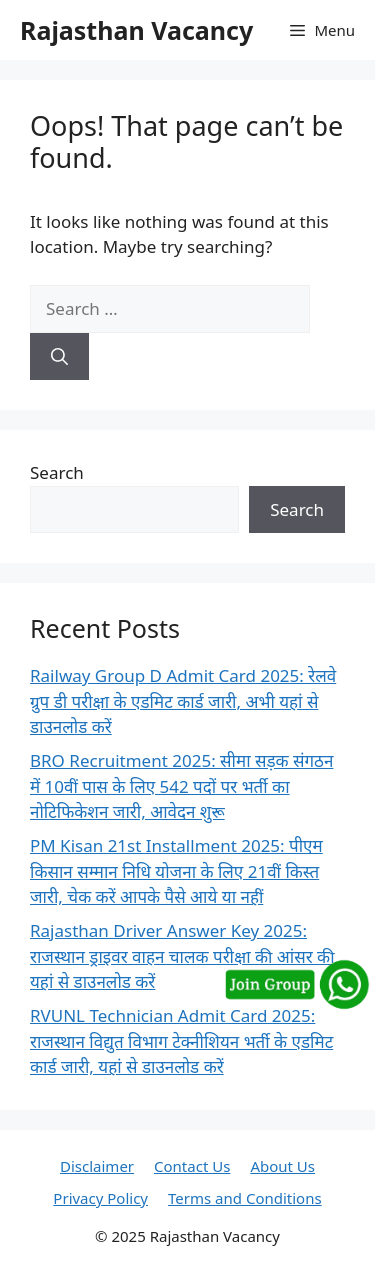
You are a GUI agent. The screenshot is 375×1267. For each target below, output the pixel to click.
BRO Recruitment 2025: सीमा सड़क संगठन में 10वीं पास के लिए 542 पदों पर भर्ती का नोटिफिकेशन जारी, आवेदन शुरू (181, 786)
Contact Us (192, 1166)
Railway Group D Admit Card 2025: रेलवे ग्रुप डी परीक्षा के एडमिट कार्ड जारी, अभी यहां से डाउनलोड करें (183, 701)
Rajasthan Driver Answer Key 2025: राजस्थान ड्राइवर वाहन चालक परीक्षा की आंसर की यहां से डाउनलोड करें (182, 956)
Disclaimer (97, 1166)
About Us (282, 1166)
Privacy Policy (100, 1198)
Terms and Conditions (245, 1198)
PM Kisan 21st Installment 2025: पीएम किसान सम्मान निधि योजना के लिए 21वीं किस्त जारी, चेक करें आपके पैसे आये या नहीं (176, 871)
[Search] (59, 357)
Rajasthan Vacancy (136, 30)
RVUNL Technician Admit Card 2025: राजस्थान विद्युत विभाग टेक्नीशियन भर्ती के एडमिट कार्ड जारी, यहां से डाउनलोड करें (181, 1041)
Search (57, 472)
